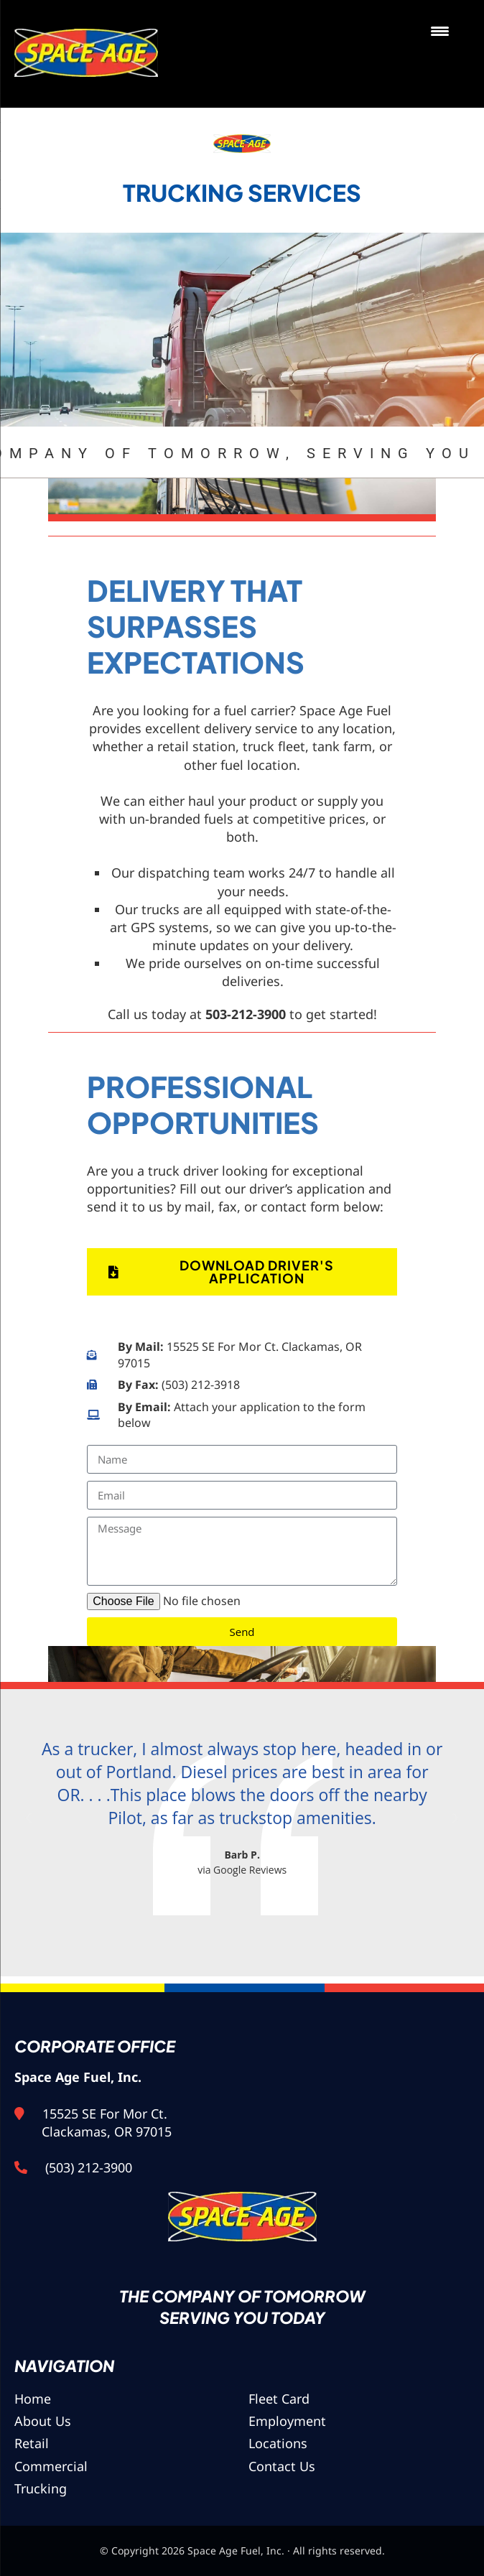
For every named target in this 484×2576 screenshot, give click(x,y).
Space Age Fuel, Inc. (88, 53)
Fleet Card (279, 2398)
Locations (277, 2443)
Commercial (51, 2466)
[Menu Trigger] (440, 30)
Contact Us (281, 2466)
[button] (29, 1818)
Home (32, 2398)
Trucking (40, 2488)
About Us (42, 2420)
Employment (287, 2420)
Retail (31, 2443)
